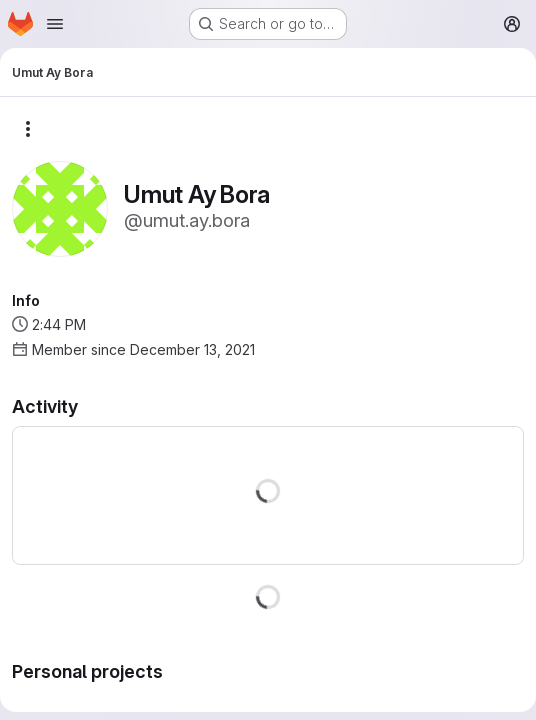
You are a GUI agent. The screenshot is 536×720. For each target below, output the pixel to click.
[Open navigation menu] (55, 24)
